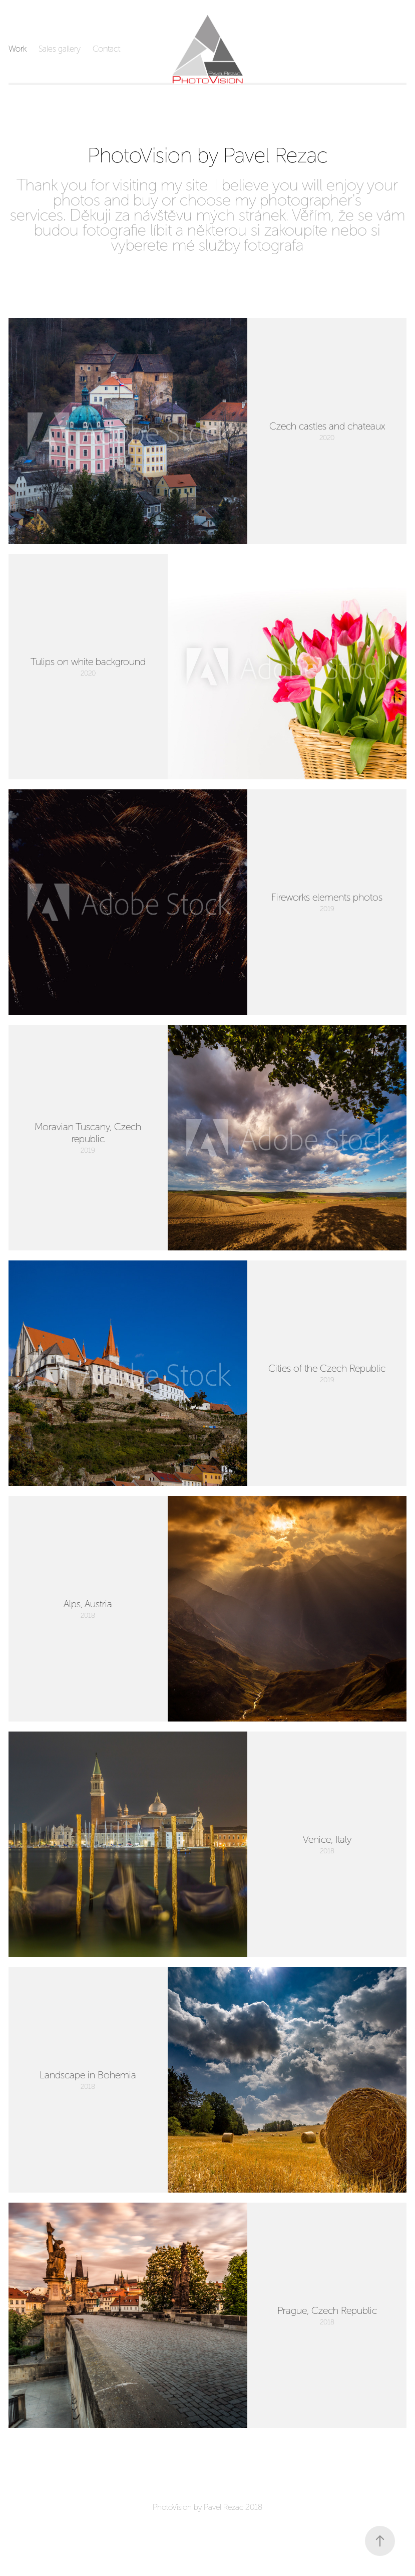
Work (18, 49)
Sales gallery (60, 49)
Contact (106, 49)
